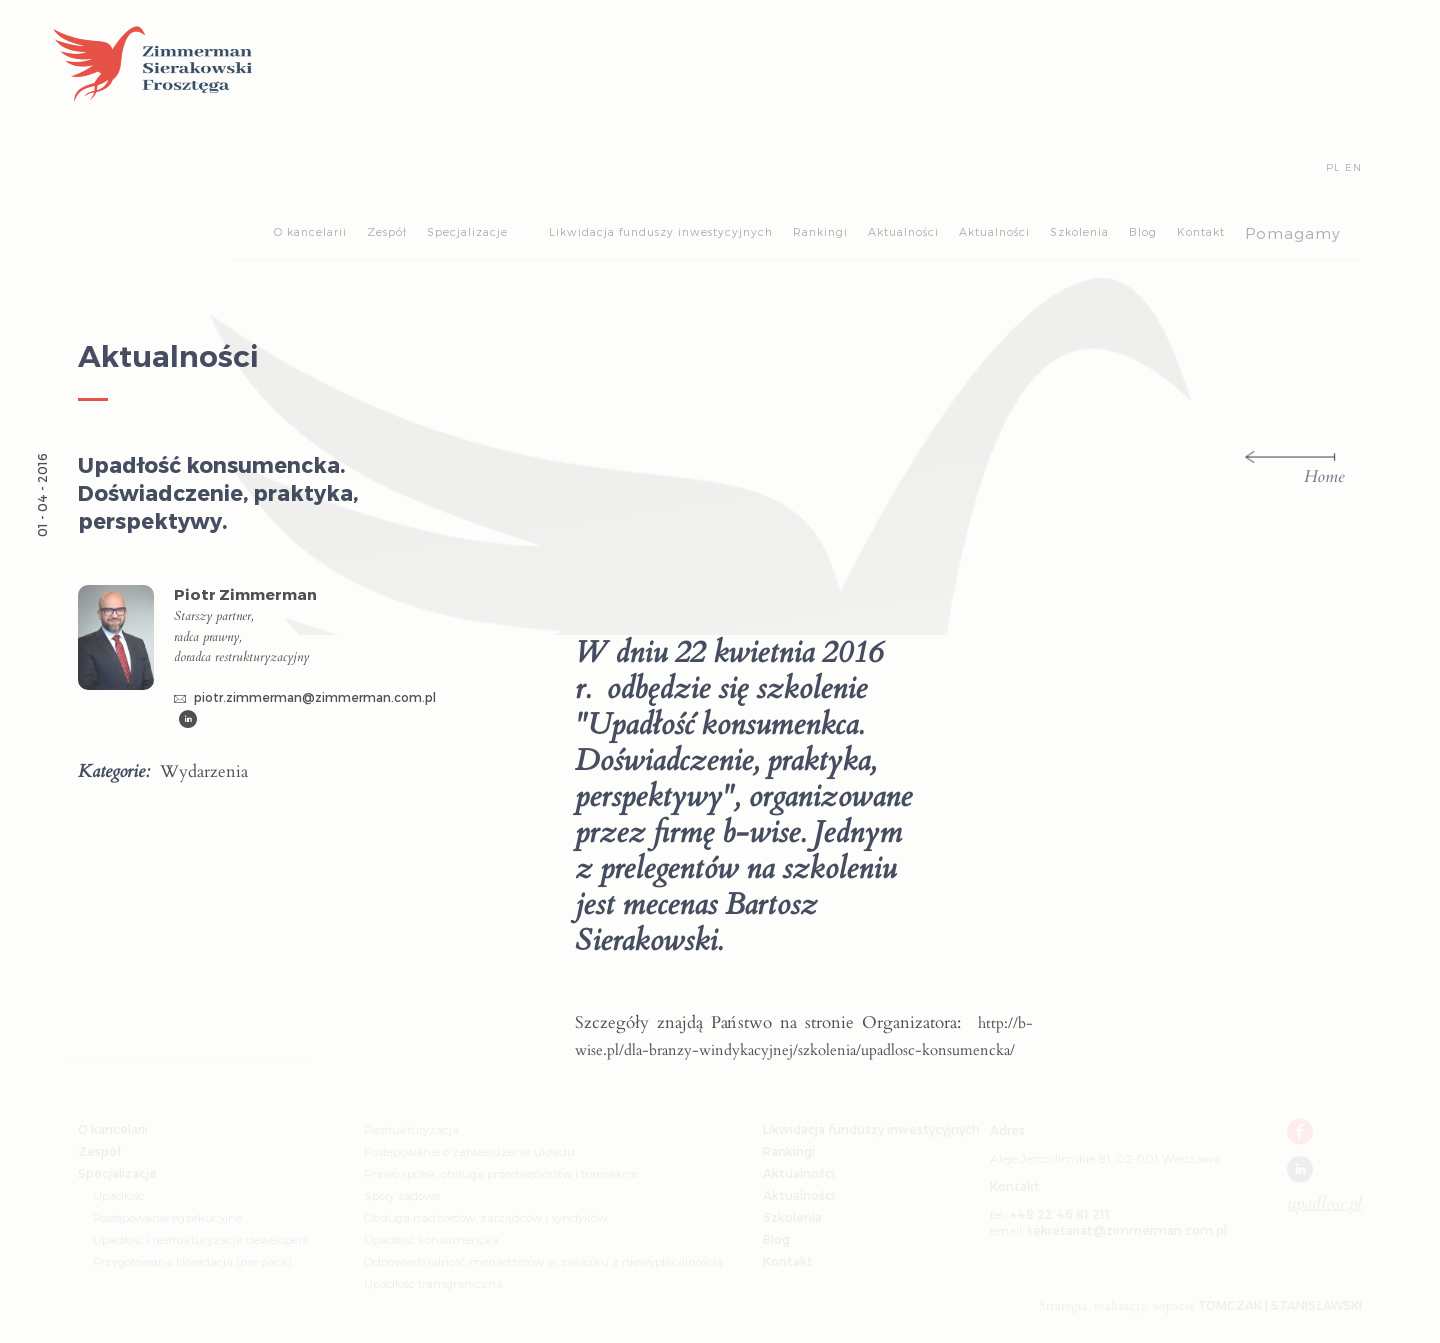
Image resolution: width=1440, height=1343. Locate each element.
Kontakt (1201, 231)
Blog (1143, 231)
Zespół (387, 231)
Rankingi (820, 231)
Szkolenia (1079, 231)
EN (1353, 166)
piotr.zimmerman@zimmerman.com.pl (305, 697)
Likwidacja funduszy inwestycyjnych (661, 231)
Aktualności (903, 231)
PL (1333, 166)
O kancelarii (310, 231)
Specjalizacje (467, 231)
